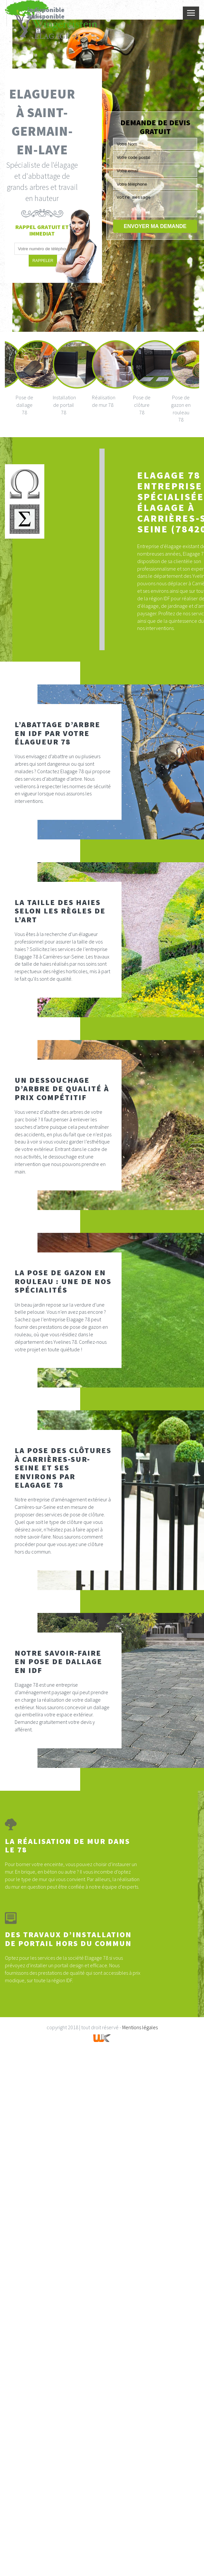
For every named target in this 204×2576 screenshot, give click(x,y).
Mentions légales (140, 2027)
